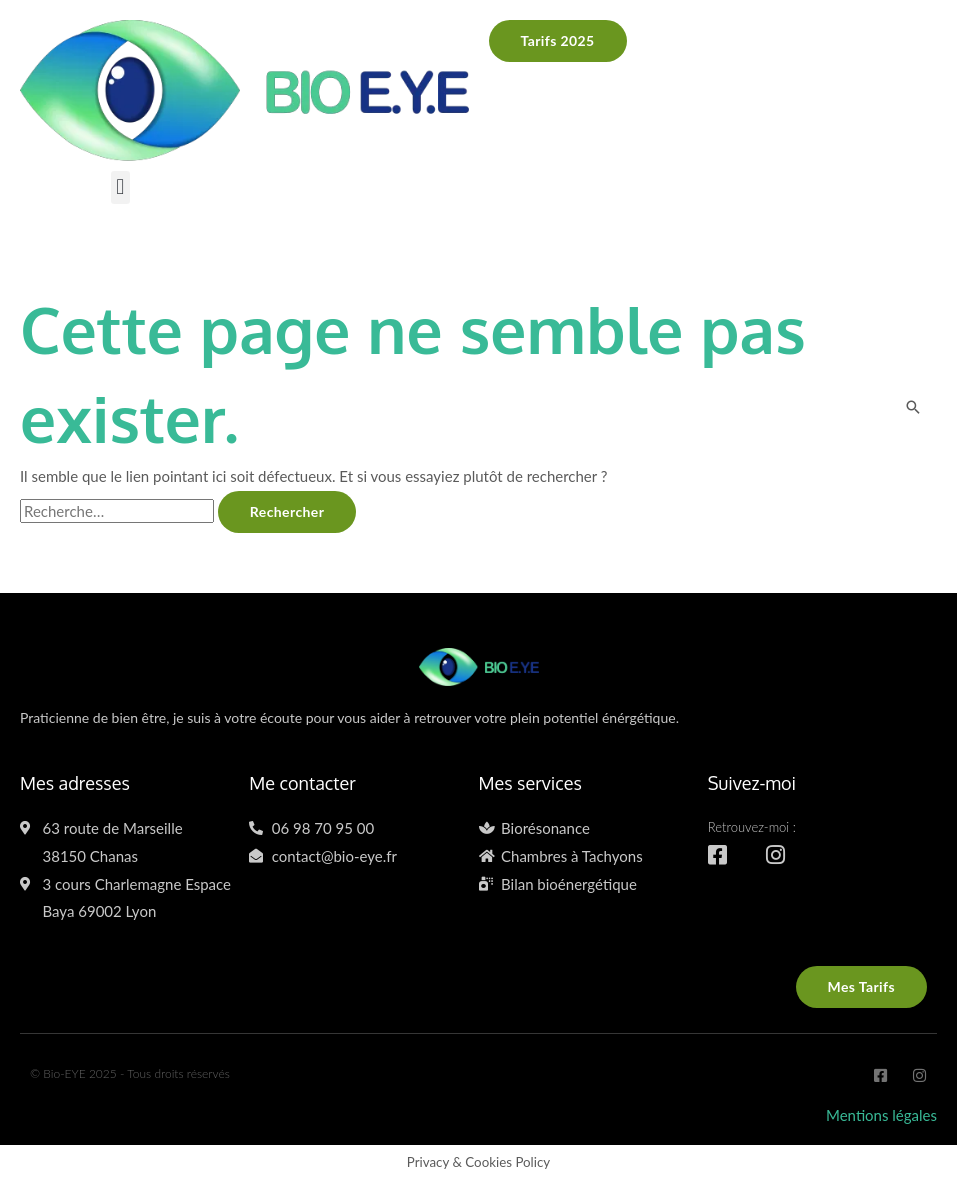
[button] (120, 187)
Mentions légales (881, 1115)
